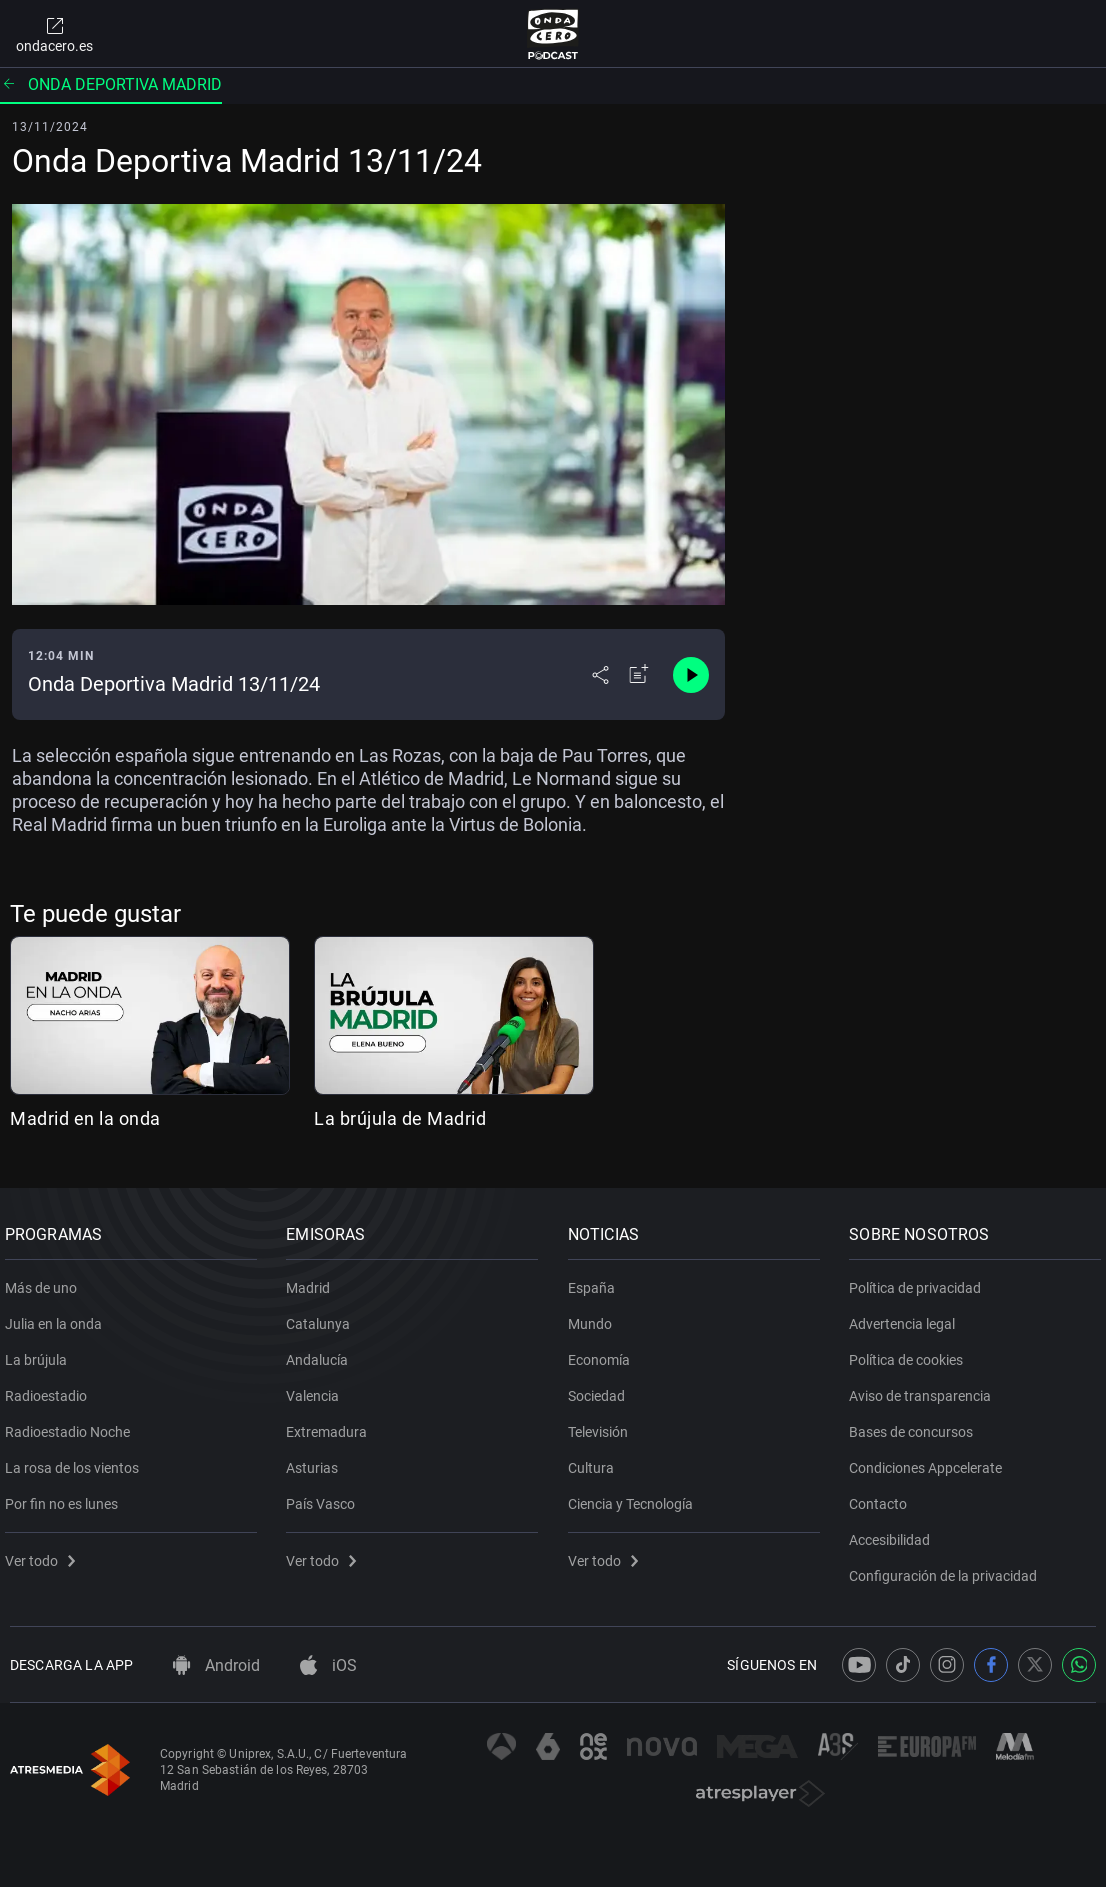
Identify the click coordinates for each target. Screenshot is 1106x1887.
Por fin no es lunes (66, 1496)
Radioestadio (51, 1388)
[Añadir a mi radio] (639, 675)
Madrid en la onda (85, 1118)
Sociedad (601, 1388)
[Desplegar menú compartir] (600, 675)
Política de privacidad (921, 1280)
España (596, 1280)
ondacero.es (54, 34)
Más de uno (46, 1280)
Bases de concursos (917, 1424)
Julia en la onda (58, 1316)
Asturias (318, 1460)
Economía (604, 1352)
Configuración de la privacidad (949, 1568)
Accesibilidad (895, 1532)
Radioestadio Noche (72, 1424)
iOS (328, 1665)
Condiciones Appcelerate (931, 1460)
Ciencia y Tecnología (635, 1496)
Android (216, 1665)
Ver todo (45, 1553)
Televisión (603, 1424)
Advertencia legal (908, 1316)
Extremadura (332, 1424)
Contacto (884, 1496)
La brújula (41, 1352)
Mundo (595, 1316)
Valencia (318, 1388)
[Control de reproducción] (691, 675)
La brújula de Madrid (400, 1118)
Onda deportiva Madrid (111, 84)
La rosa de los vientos (77, 1460)
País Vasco (326, 1496)
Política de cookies (912, 1352)
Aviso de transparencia (926, 1388)
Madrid (314, 1280)
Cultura (596, 1460)
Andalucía (323, 1352)
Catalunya (324, 1316)
